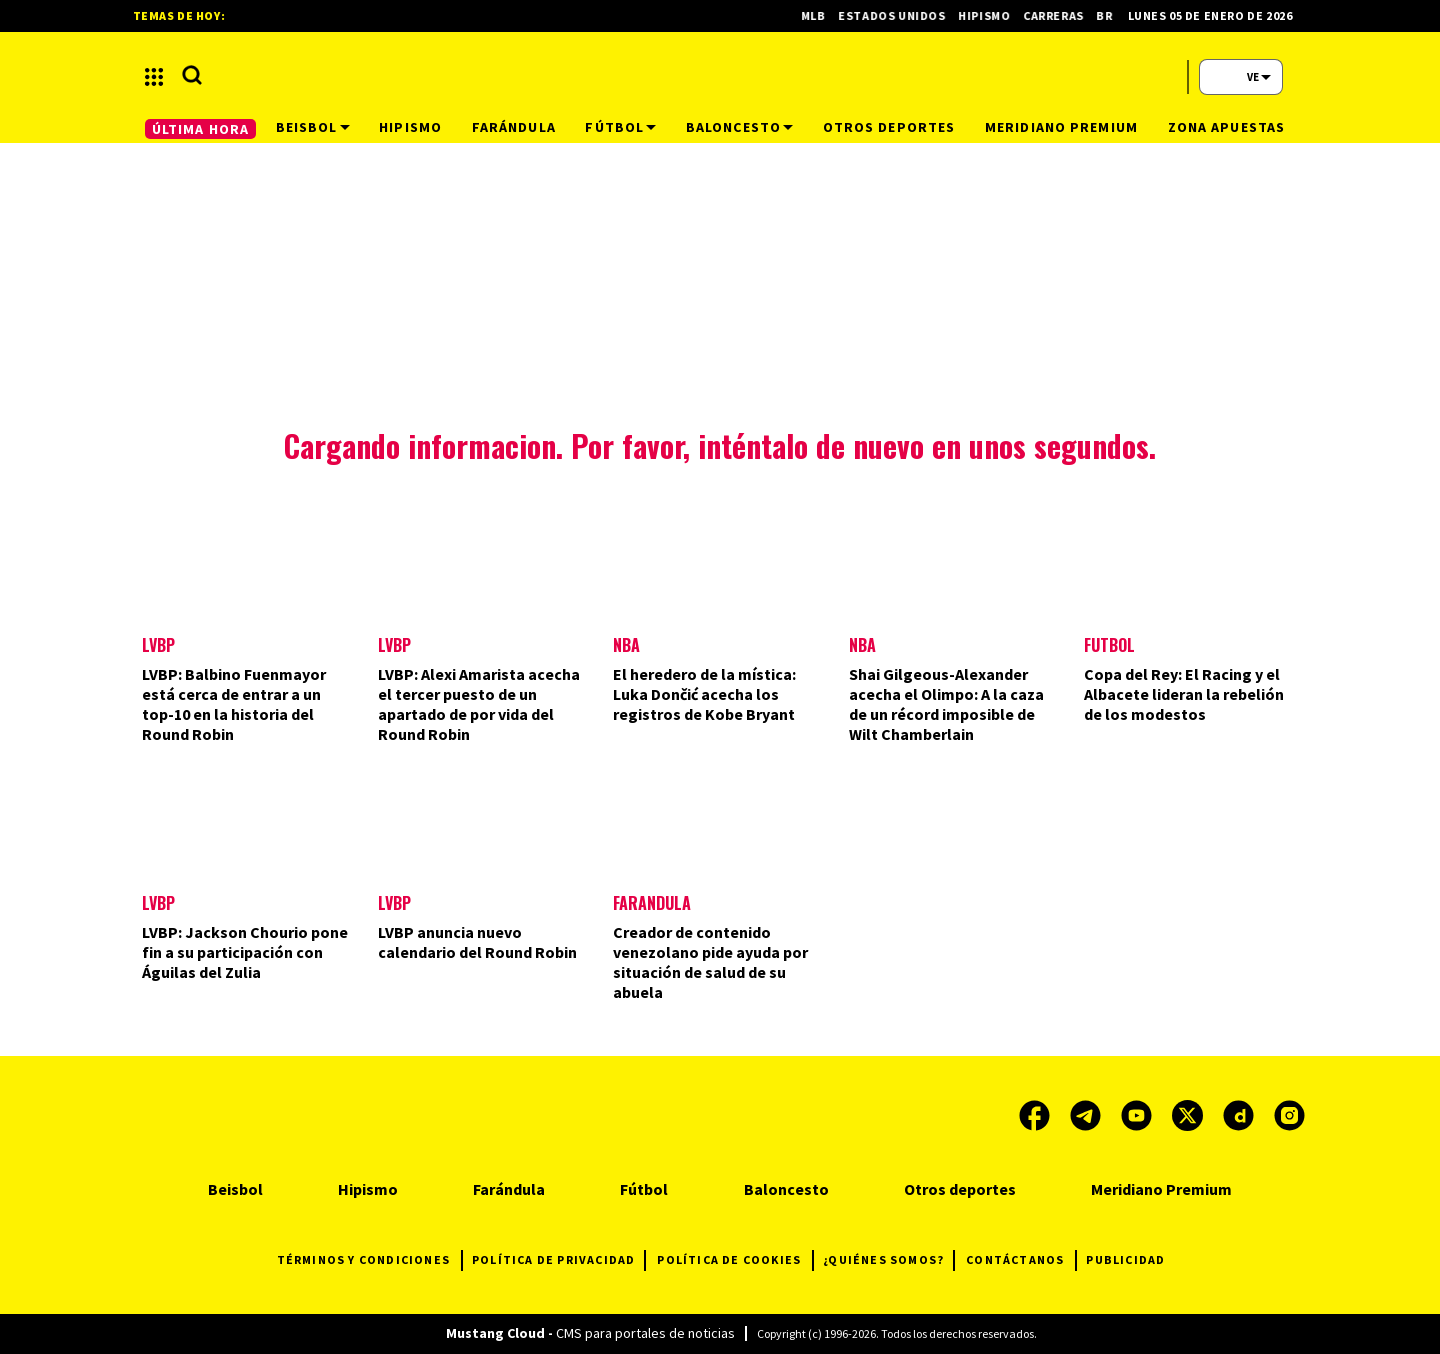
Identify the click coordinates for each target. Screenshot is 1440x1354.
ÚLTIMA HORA (200, 129)
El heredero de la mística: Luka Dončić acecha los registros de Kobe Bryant (704, 694)
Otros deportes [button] (889, 127)
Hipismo (992, 15)
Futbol (1109, 645)
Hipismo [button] (410, 127)
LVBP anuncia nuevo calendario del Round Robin (477, 942)
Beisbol (235, 1189)
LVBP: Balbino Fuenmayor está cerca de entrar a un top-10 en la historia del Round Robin (234, 704)
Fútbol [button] (620, 127)
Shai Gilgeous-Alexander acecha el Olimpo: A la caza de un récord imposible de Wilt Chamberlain (946, 704)
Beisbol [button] (313, 127)
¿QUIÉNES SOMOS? (888, 1260)
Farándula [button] (514, 127)
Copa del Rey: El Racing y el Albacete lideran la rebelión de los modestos (1184, 694)
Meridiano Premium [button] (1061, 127)
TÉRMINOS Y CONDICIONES (369, 1260)
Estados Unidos (900, 15)
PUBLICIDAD (1125, 1259)
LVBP (158, 645)
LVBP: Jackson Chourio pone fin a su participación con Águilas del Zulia (245, 952)
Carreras (1061, 15)
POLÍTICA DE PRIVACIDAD (558, 1260)
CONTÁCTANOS (1021, 1260)
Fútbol (644, 1189)
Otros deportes (960, 1189)
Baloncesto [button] (739, 127)
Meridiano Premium (1161, 1189)
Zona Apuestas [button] (1227, 127)
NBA (626, 645)
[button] (154, 77)
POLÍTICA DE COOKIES (735, 1260)
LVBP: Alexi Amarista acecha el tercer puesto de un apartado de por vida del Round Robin (479, 704)
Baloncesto (786, 1189)
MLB (821, 15)
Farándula (652, 903)
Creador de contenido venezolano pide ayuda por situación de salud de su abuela (710, 962)
